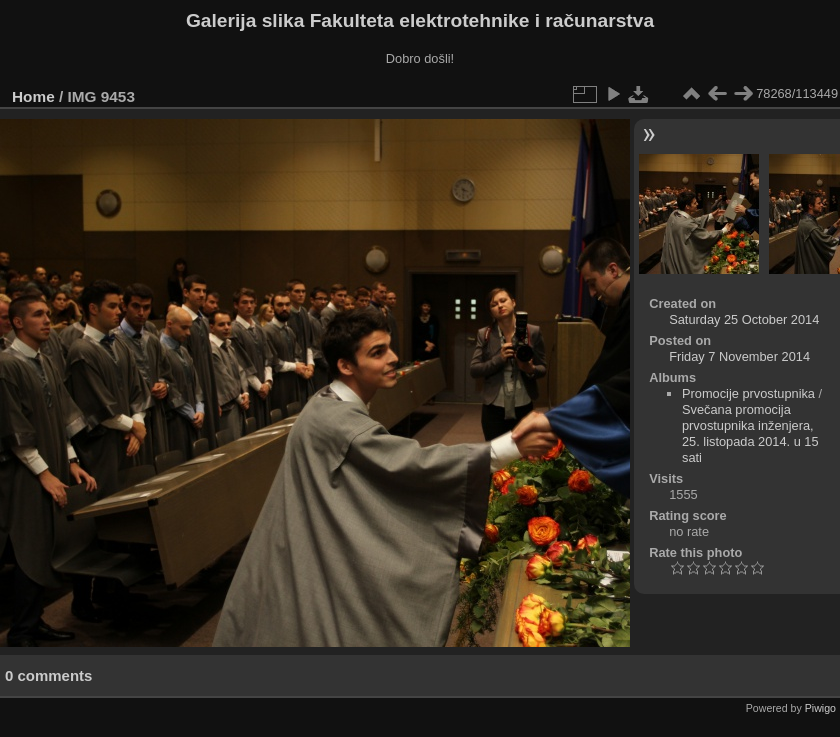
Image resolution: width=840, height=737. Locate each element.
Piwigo (820, 708)
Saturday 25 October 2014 (744, 319)
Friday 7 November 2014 (739, 356)
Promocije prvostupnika (748, 393)
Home (33, 96)
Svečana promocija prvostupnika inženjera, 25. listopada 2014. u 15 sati (750, 433)
